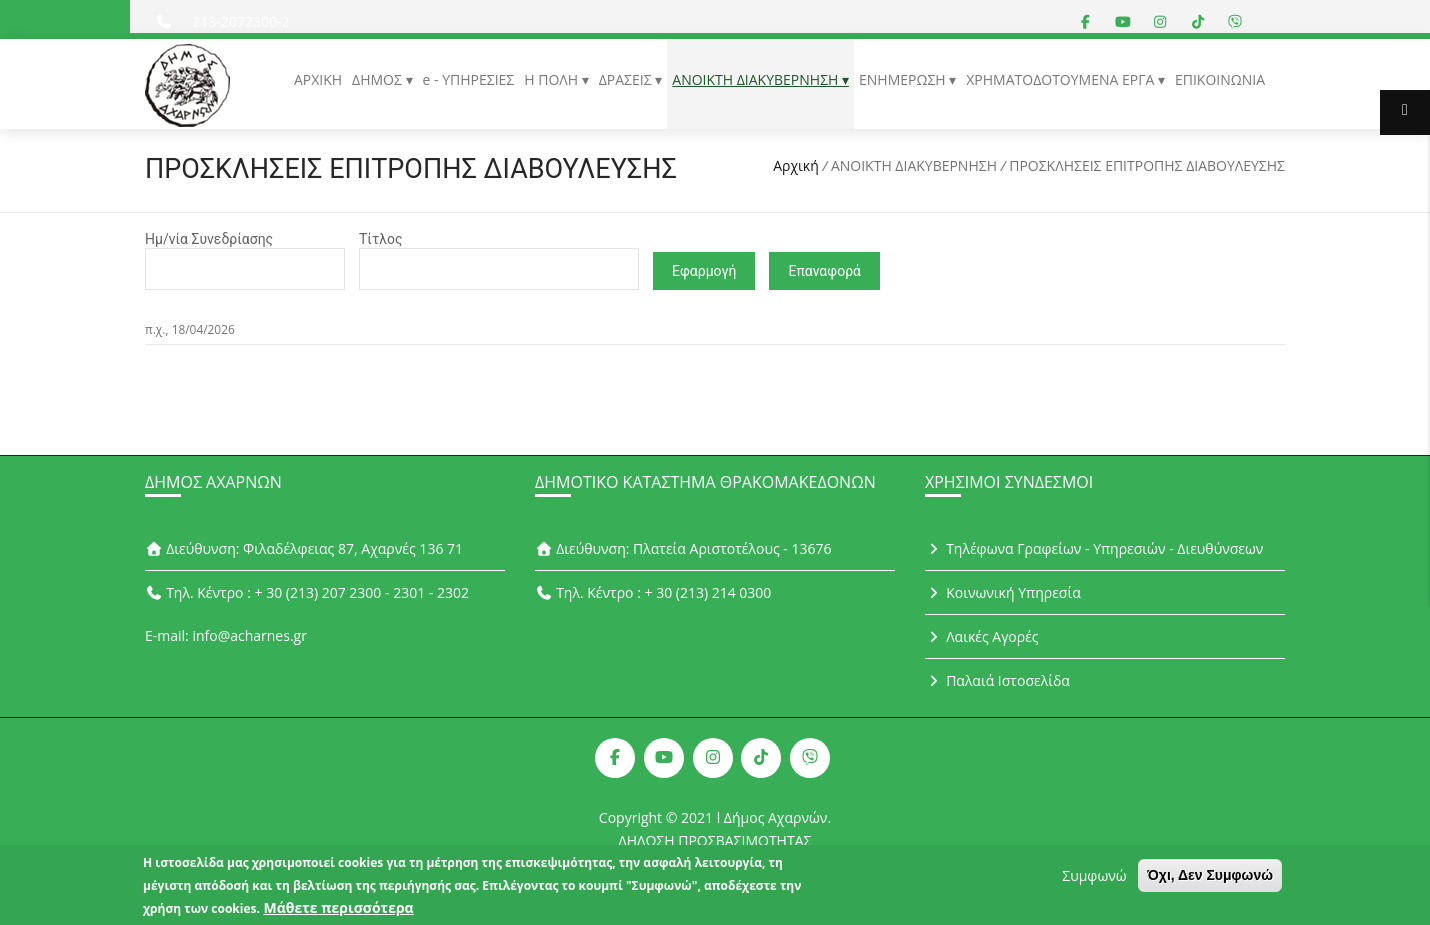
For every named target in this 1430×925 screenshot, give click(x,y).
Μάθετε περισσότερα (339, 909)
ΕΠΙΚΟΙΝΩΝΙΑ (1220, 79)
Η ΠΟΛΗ (552, 79)
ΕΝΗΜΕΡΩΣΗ (904, 79)
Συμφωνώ (1094, 877)
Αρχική (796, 165)
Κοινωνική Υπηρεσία (1003, 592)
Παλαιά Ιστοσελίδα (997, 680)
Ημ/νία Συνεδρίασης (209, 239)
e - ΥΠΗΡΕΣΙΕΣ (469, 79)
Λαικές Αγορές (982, 636)
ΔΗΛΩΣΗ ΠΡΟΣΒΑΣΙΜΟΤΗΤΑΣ (715, 840)
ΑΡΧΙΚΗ (318, 79)
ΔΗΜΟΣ (378, 79)
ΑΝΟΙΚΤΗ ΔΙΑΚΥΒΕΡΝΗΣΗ (757, 79)
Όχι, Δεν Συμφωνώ (1210, 877)
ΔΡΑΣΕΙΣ (627, 79)
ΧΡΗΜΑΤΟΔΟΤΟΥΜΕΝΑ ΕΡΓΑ (1062, 79)
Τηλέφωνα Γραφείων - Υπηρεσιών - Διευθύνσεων (1094, 548)
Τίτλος (380, 239)
